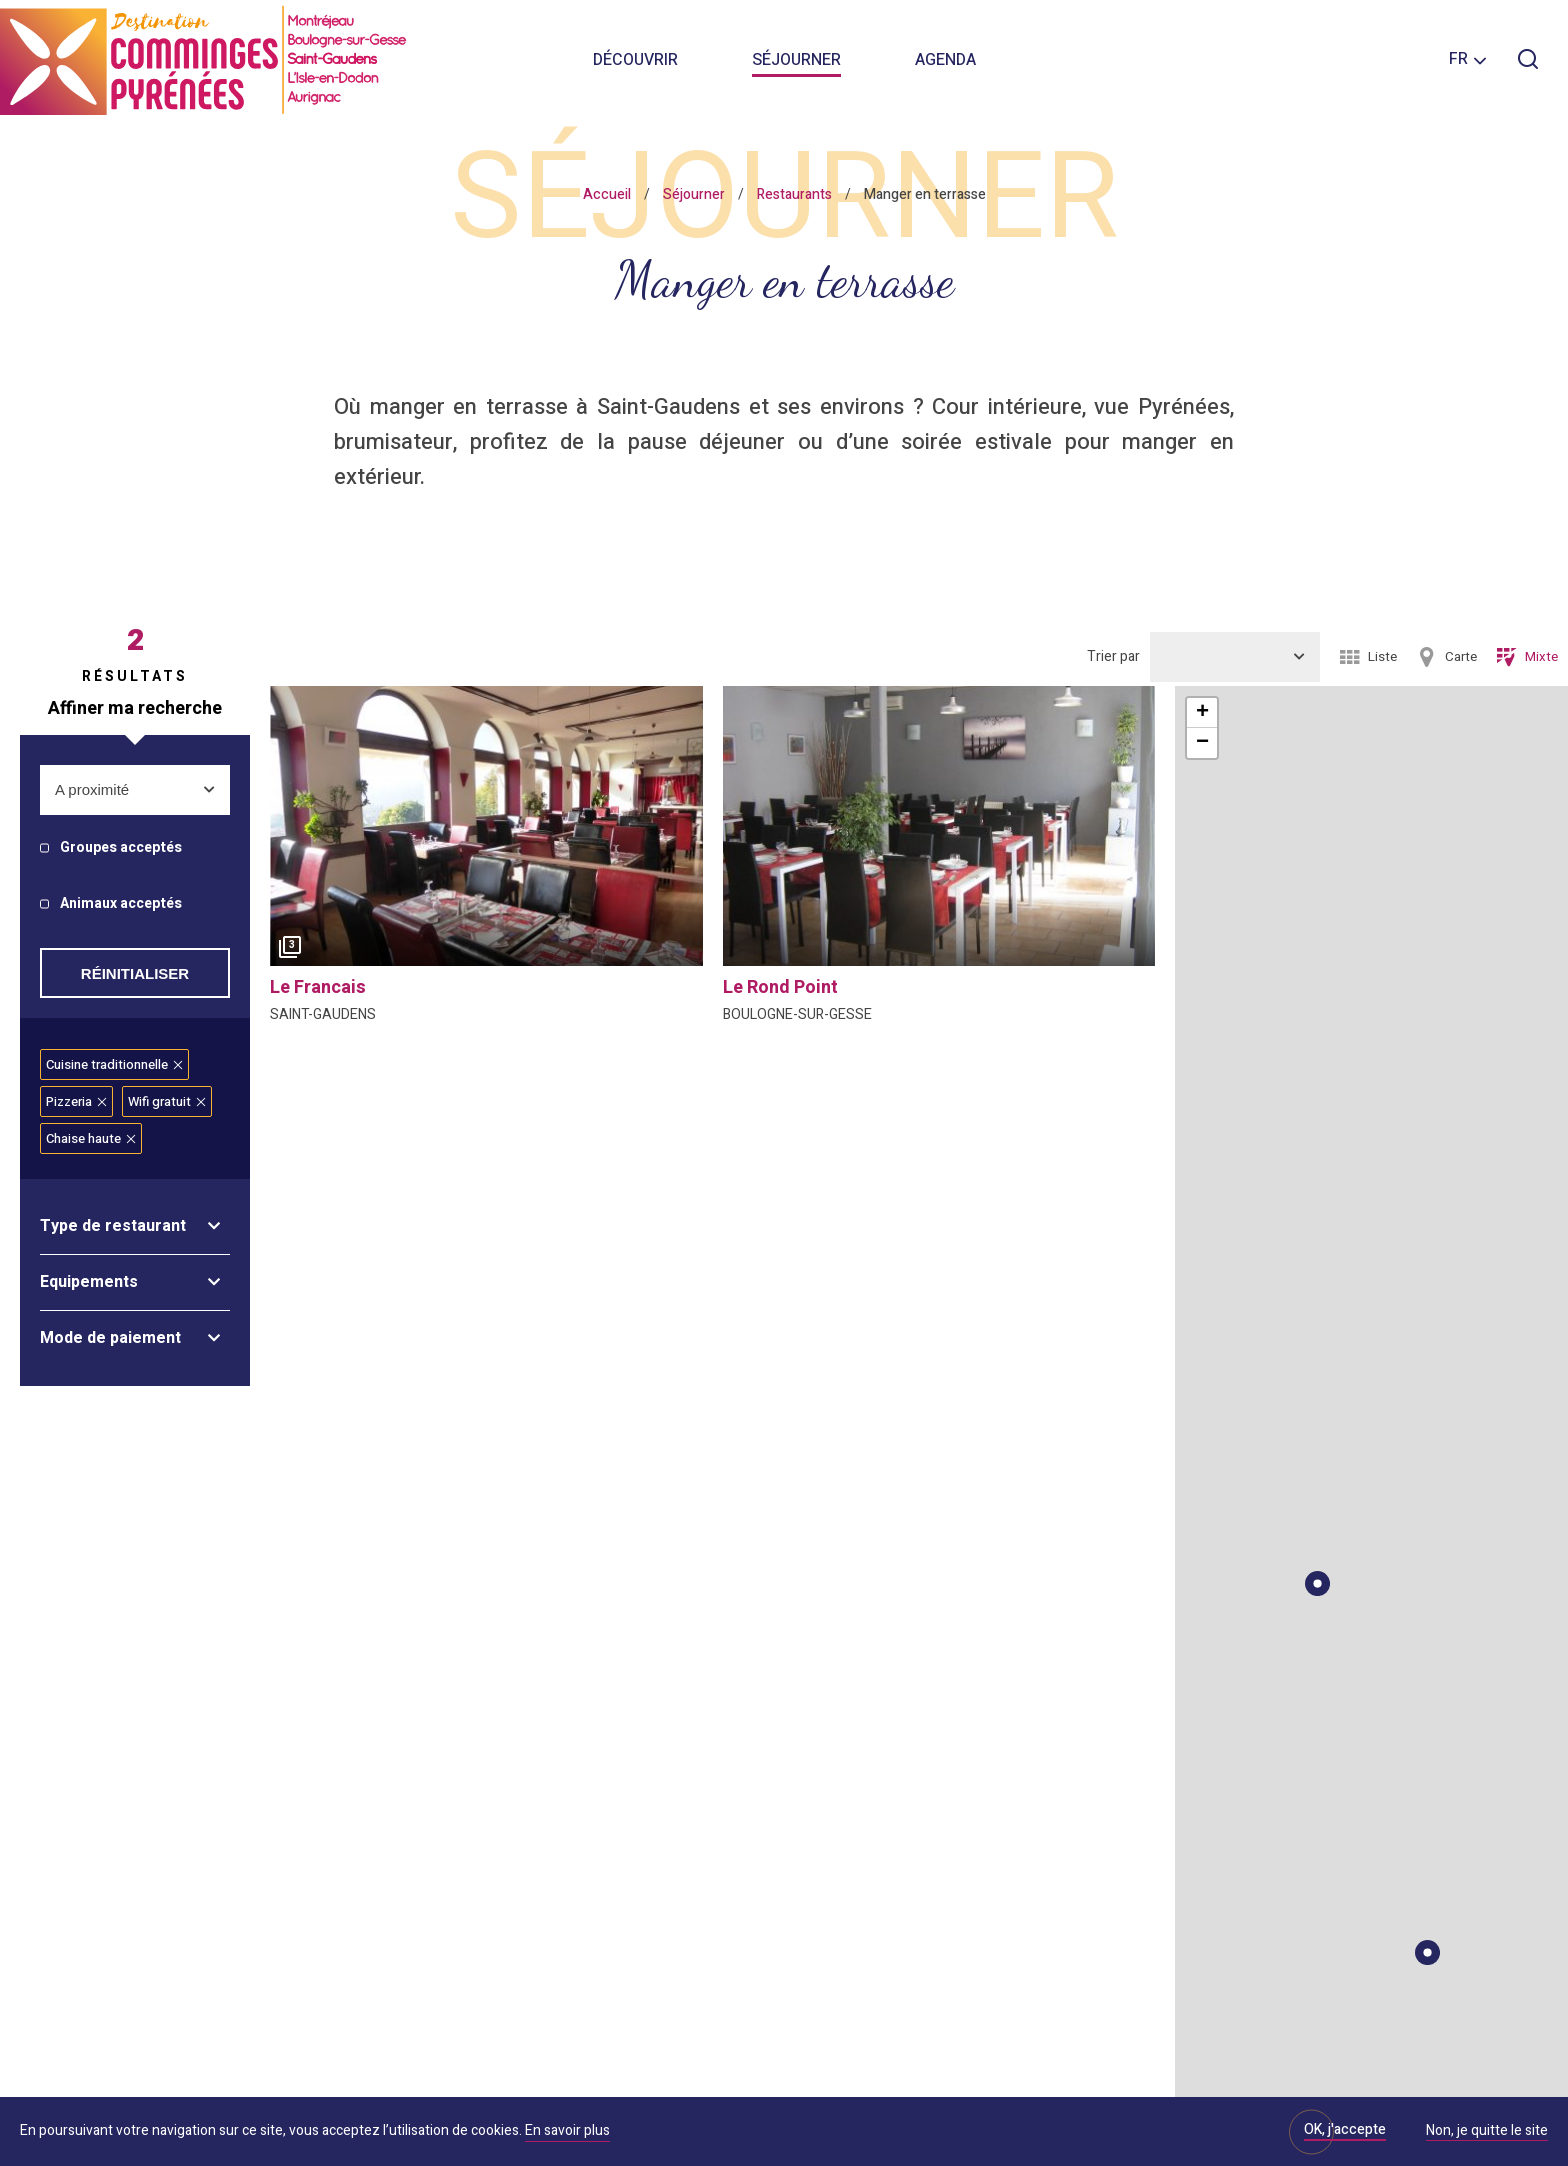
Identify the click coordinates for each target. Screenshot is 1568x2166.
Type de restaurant (113, 1226)
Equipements (89, 1282)
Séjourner (796, 60)
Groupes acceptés (121, 848)
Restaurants (794, 194)
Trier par (1113, 656)
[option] (486, 826)
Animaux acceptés (121, 904)
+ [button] (1202, 713)
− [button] (1202, 743)
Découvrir (635, 60)
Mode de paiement (110, 1338)
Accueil (607, 194)
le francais (318, 987)
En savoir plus (567, 2130)
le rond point (780, 987)
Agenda (945, 60)
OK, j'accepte (1345, 2129)
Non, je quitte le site (1487, 2132)
